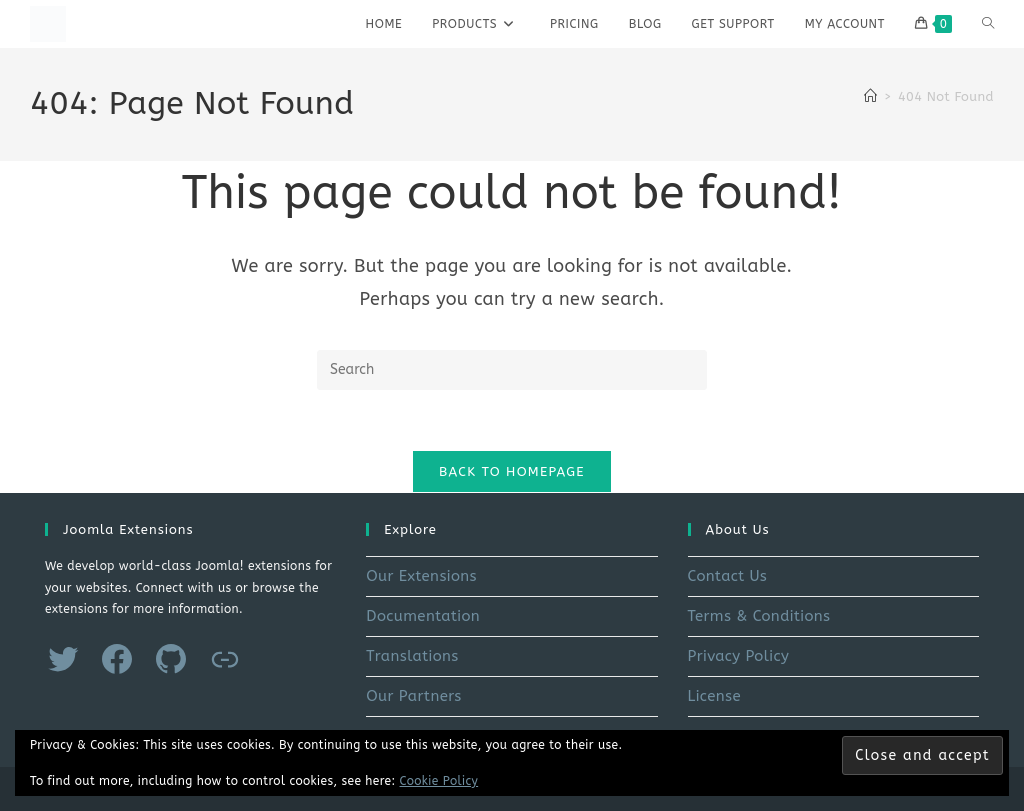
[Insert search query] (512, 370)
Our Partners (413, 696)
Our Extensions (421, 576)
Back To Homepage (512, 471)
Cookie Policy (439, 781)
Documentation (423, 616)
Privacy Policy (739, 656)
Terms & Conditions (759, 616)
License (714, 696)
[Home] (870, 96)
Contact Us (728, 576)
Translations (412, 656)
